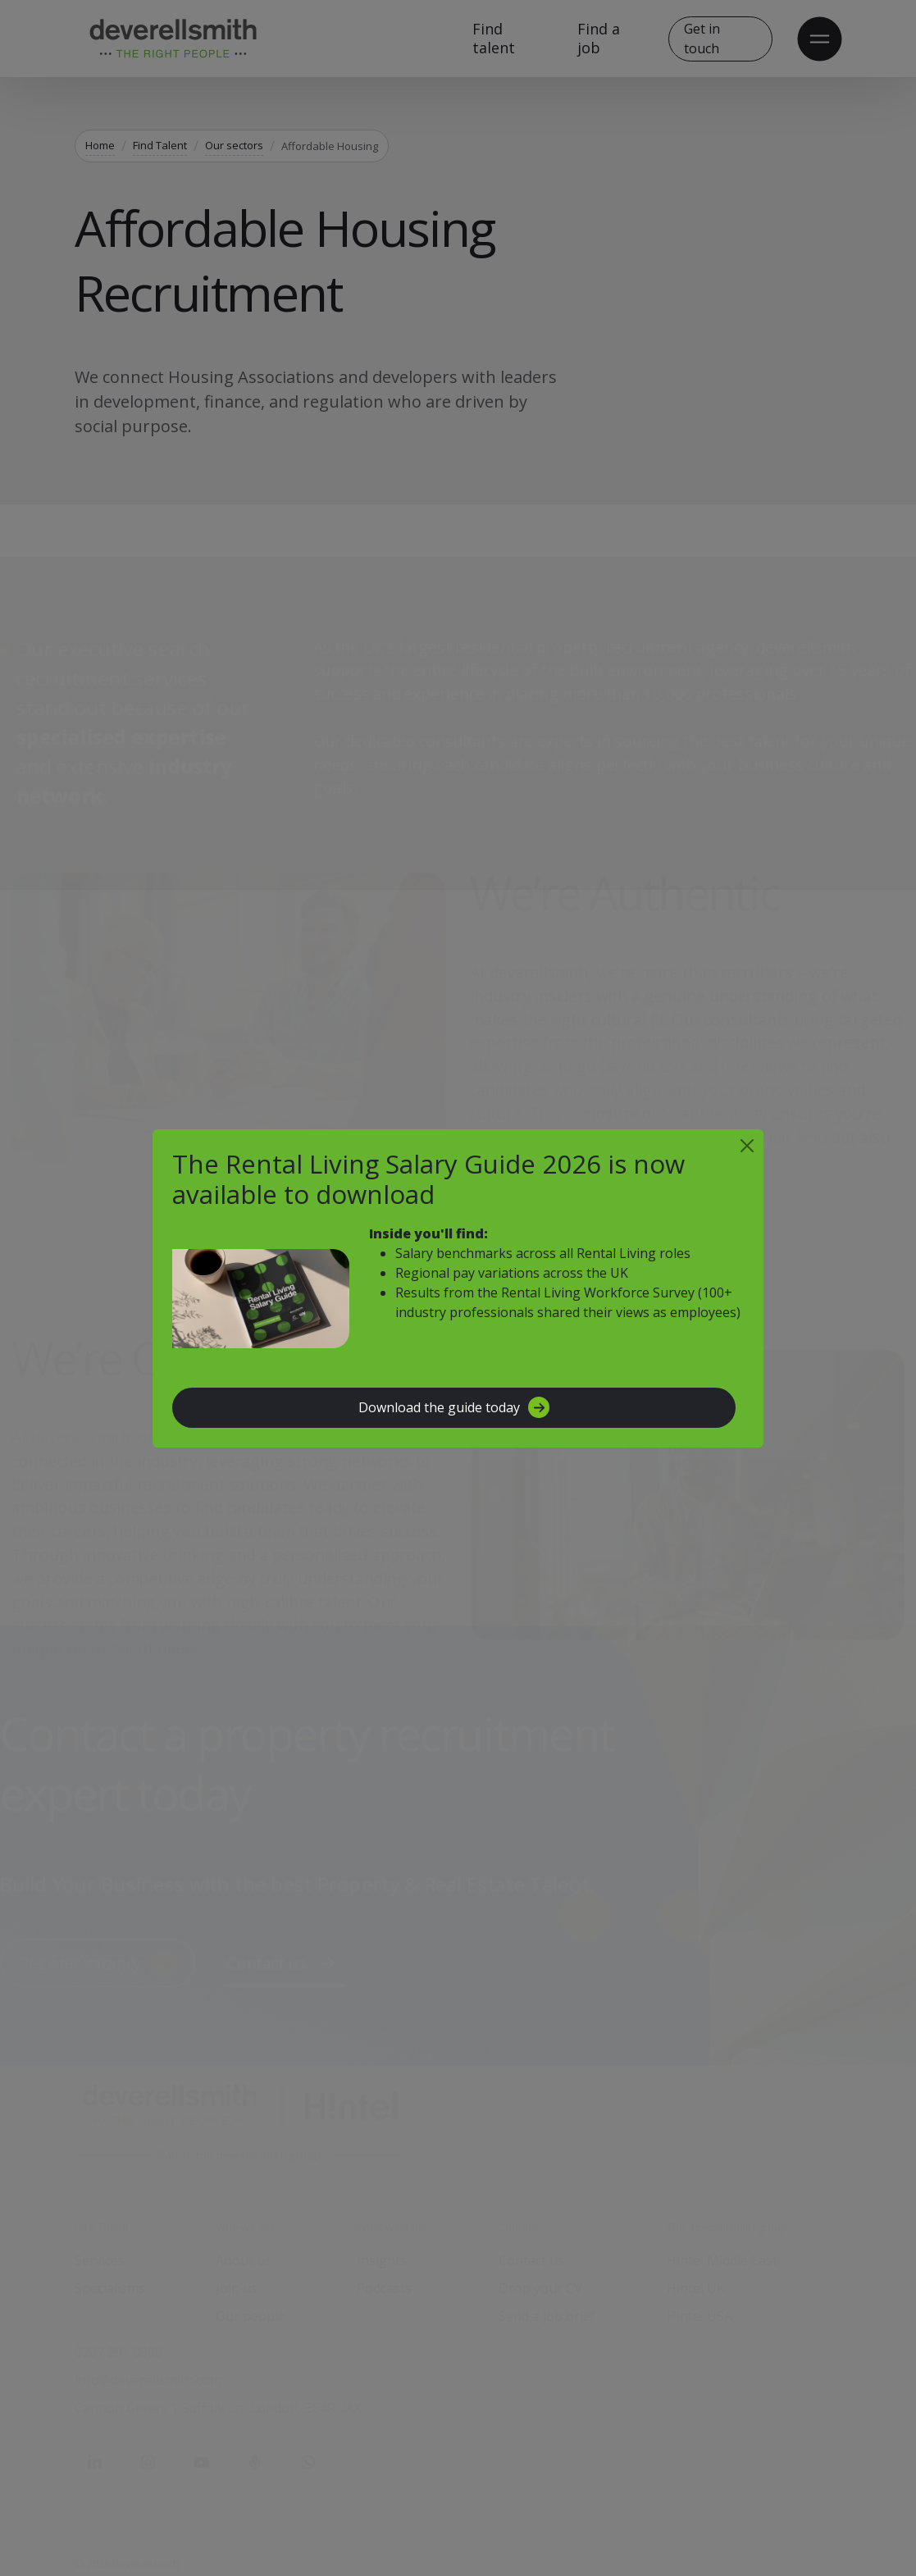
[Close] (747, 1146)
